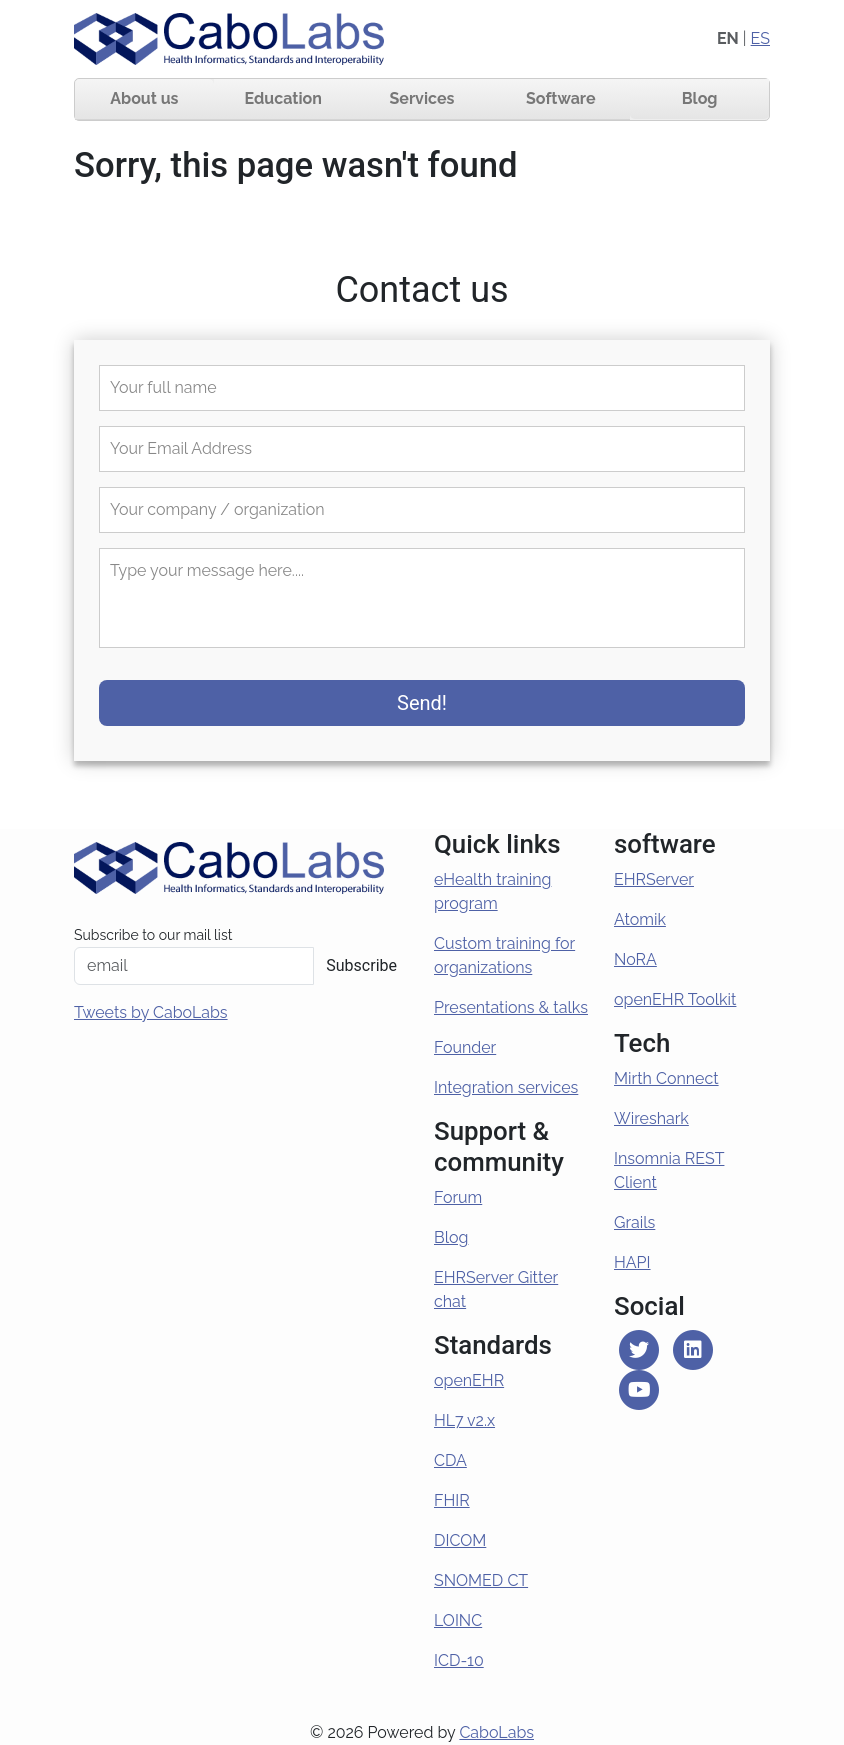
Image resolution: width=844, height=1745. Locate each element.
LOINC (458, 1620)
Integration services (506, 1087)
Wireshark (651, 1118)
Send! (422, 703)
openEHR (469, 1380)
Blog (700, 98)
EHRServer (654, 879)
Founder (465, 1047)
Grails (634, 1222)
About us (144, 98)
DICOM (460, 1540)
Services (422, 98)
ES (760, 38)
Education (283, 98)
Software (561, 98)
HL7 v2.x (464, 1420)
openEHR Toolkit (675, 999)
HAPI (632, 1262)
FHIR (452, 1500)
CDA (450, 1460)
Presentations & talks (511, 1007)
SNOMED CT (481, 1580)
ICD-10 (459, 1660)
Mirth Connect (666, 1078)
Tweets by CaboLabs (151, 1012)
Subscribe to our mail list (153, 935)
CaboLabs (496, 1732)
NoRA (635, 959)
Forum (458, 1197)
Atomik (640, 919)
